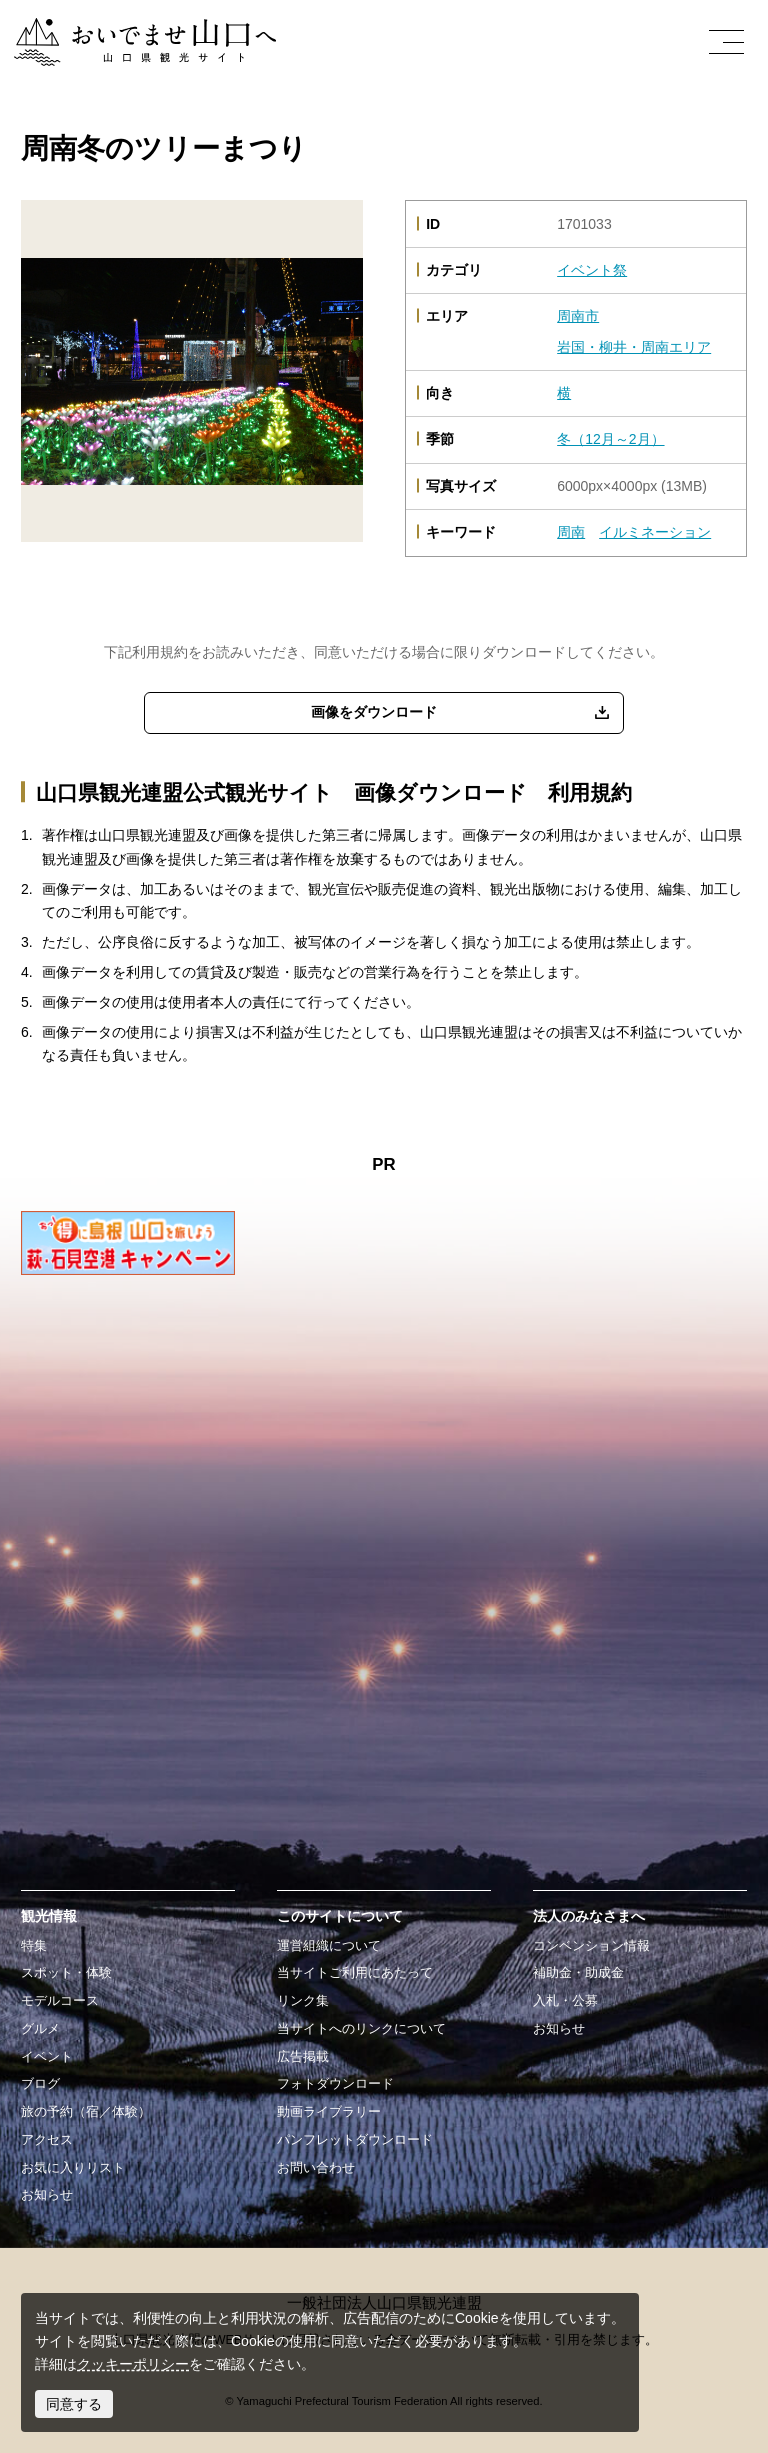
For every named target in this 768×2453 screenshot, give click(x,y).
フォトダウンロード (335, 2084)
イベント (47, 2057)
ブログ (40, 2084)
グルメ (40, 2029)
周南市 (578, 316)
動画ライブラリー (329, 2112)
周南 (571, 532)
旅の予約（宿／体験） (86, 2112)
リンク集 (303, 2001)
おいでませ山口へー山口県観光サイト (133, 29)
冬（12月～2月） (610, 439)
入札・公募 (565, 2001)
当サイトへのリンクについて (361, 2029)
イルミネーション (655, 532)
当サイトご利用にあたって (355, 1973)
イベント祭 (592, 270)
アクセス (47, 2140)
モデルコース (60, 2001)
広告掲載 (303, 2057)
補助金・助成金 (578, 1973)
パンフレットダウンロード (355, 2140)
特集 (34, 1946)
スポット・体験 (66, 1973)
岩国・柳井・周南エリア (634, 347)
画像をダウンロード (374, 712)
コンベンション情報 (591, 1946)
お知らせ (47, 2195)
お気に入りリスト (73, 2168)
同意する (74, 2404)
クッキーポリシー (133, 2364)
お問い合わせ (316, 2168)
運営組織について (329, 1946)
